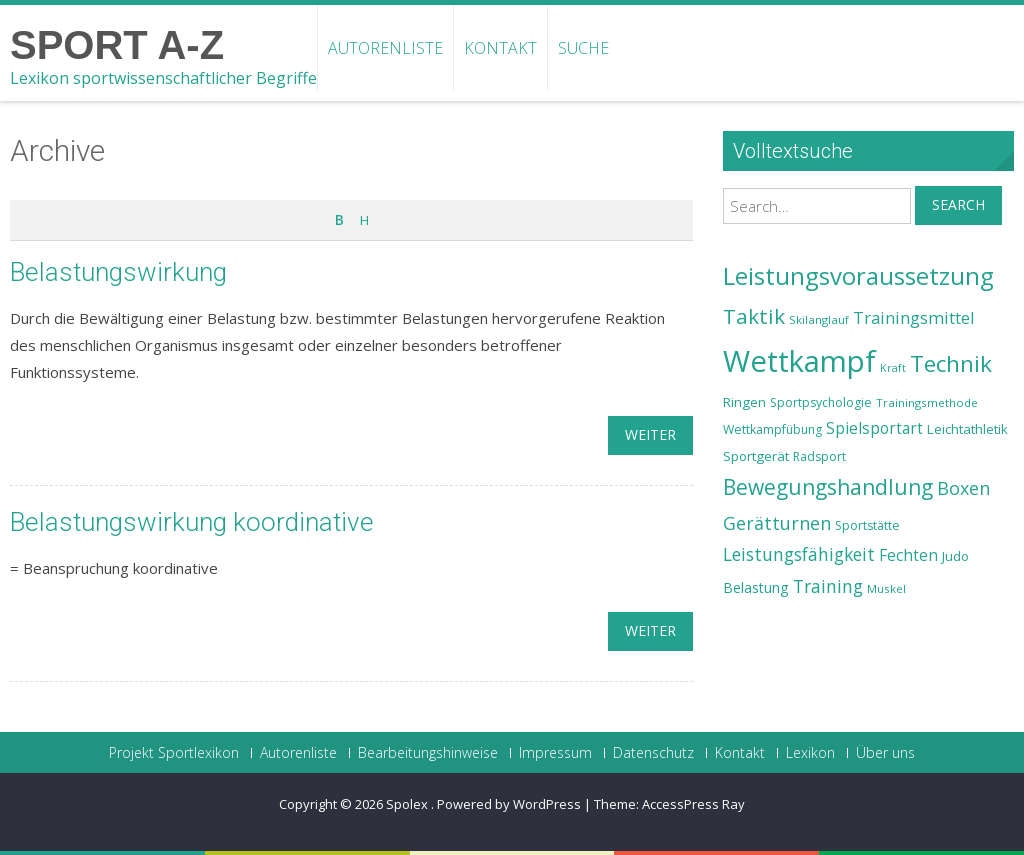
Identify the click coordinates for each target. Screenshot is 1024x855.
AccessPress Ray (693, 804)
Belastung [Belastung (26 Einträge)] (756, 587)
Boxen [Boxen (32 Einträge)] (963, 488)
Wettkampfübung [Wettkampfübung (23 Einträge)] (772, 429)
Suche (583, 48)
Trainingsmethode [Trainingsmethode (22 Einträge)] (927, 402)
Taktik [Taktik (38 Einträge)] (754, 316)
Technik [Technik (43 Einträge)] (951, 363)
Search (958, 204)
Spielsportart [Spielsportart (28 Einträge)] (874, 428)
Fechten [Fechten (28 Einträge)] (908, 555)
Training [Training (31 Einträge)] (828, 586)
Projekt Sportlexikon (174, 753)
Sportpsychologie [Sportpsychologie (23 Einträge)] (821, 402)
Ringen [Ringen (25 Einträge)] (744, 402)
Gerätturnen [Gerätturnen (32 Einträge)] (777, 523)
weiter (650, 434)
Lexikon (810, 753)
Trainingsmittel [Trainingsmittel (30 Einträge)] (914, 317)
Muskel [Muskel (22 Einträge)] (886, 588)
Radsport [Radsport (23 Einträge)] (819, 456)
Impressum (555, 753)
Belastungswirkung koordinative (192, 522)
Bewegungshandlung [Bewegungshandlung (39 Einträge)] (828, 487)
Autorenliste (385, 48)
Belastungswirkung (118, 272)
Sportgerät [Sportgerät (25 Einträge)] (756, 456)
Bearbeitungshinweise (428, 753)
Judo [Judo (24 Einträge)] (955, 556)
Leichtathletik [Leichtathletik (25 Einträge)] (967, 429)
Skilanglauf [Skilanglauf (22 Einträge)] (819, 319)
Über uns (885, 753)
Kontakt (500, 48)
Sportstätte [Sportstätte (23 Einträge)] (867, 525)
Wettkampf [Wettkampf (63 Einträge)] (799, 361)
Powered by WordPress (509, 804)
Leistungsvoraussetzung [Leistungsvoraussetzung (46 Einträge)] (858, 276)
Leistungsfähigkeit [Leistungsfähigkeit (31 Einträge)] (799, 554)
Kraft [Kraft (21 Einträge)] (893, 368)
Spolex (408, 804)
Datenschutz (653, 753)
